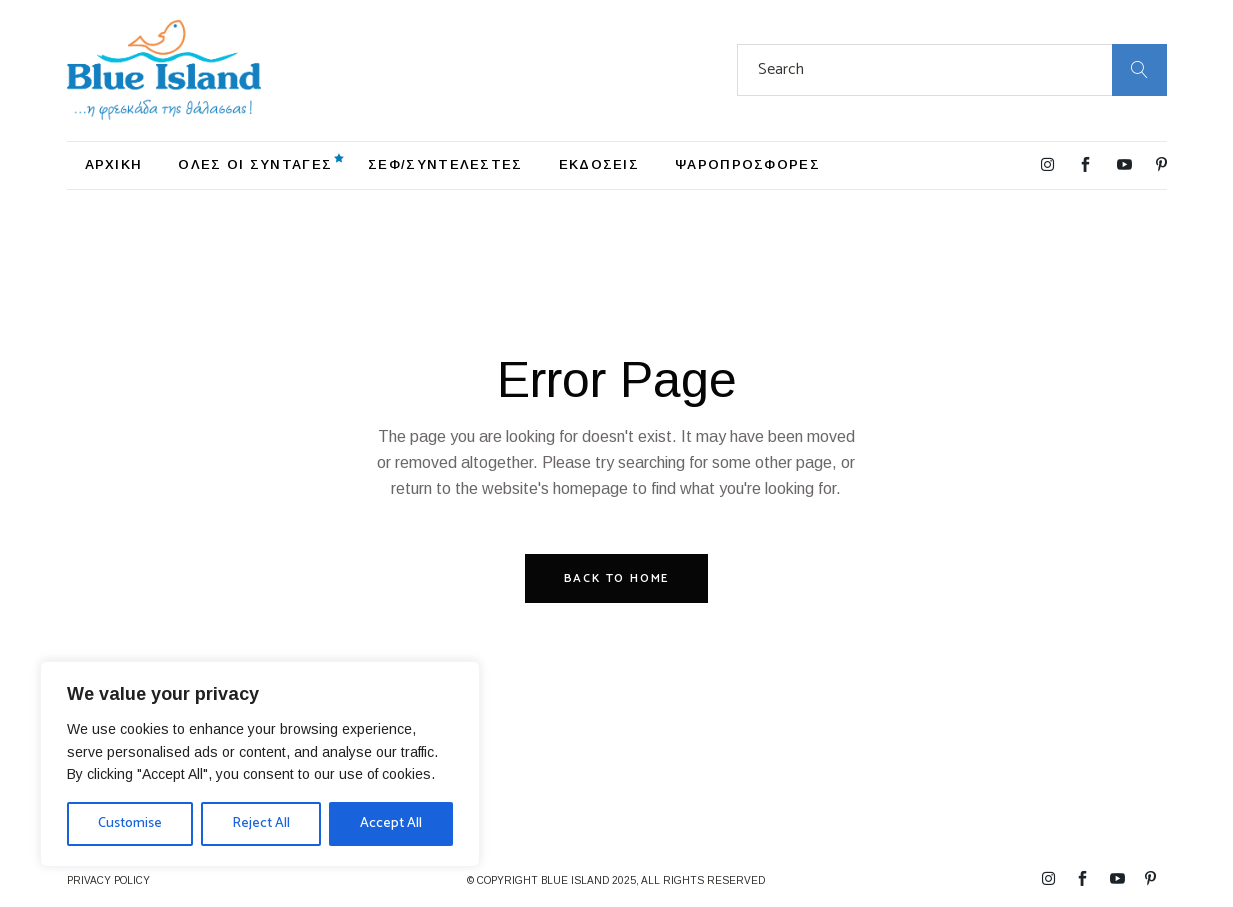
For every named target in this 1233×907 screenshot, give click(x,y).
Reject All (261, 823)
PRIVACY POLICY (108, 880)
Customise (130, 823)
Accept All (391, 823)
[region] (260, 764)
